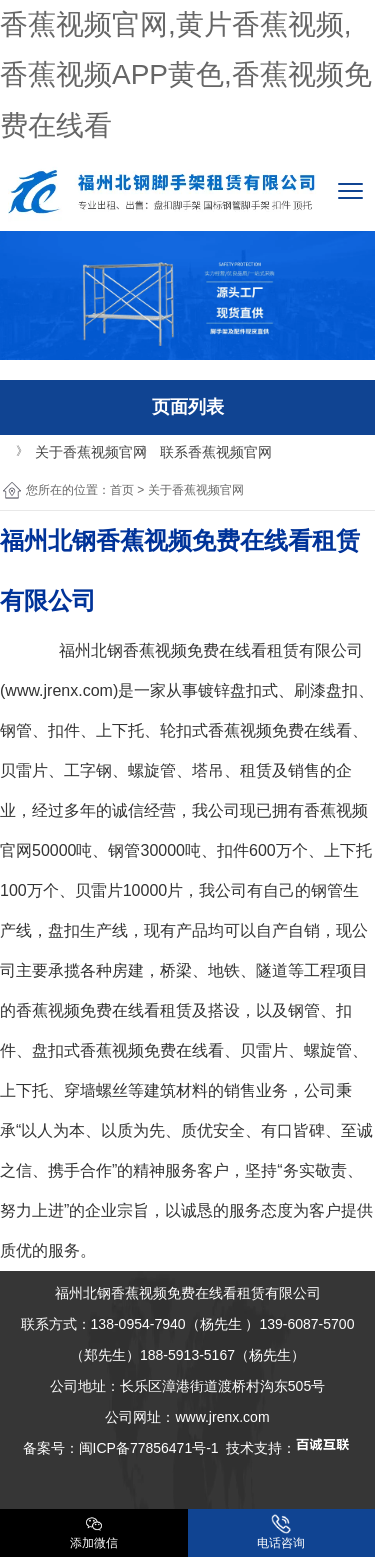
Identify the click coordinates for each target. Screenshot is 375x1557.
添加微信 (94, 1532)
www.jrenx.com (59, 690)
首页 (122, 490)
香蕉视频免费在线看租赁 (211, 650)
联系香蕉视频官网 (216, 452)
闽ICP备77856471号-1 (149, 1448)
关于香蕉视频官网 (91, 452)
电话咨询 (281, 1532)
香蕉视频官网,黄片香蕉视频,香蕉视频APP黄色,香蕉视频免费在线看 (186, 75)
